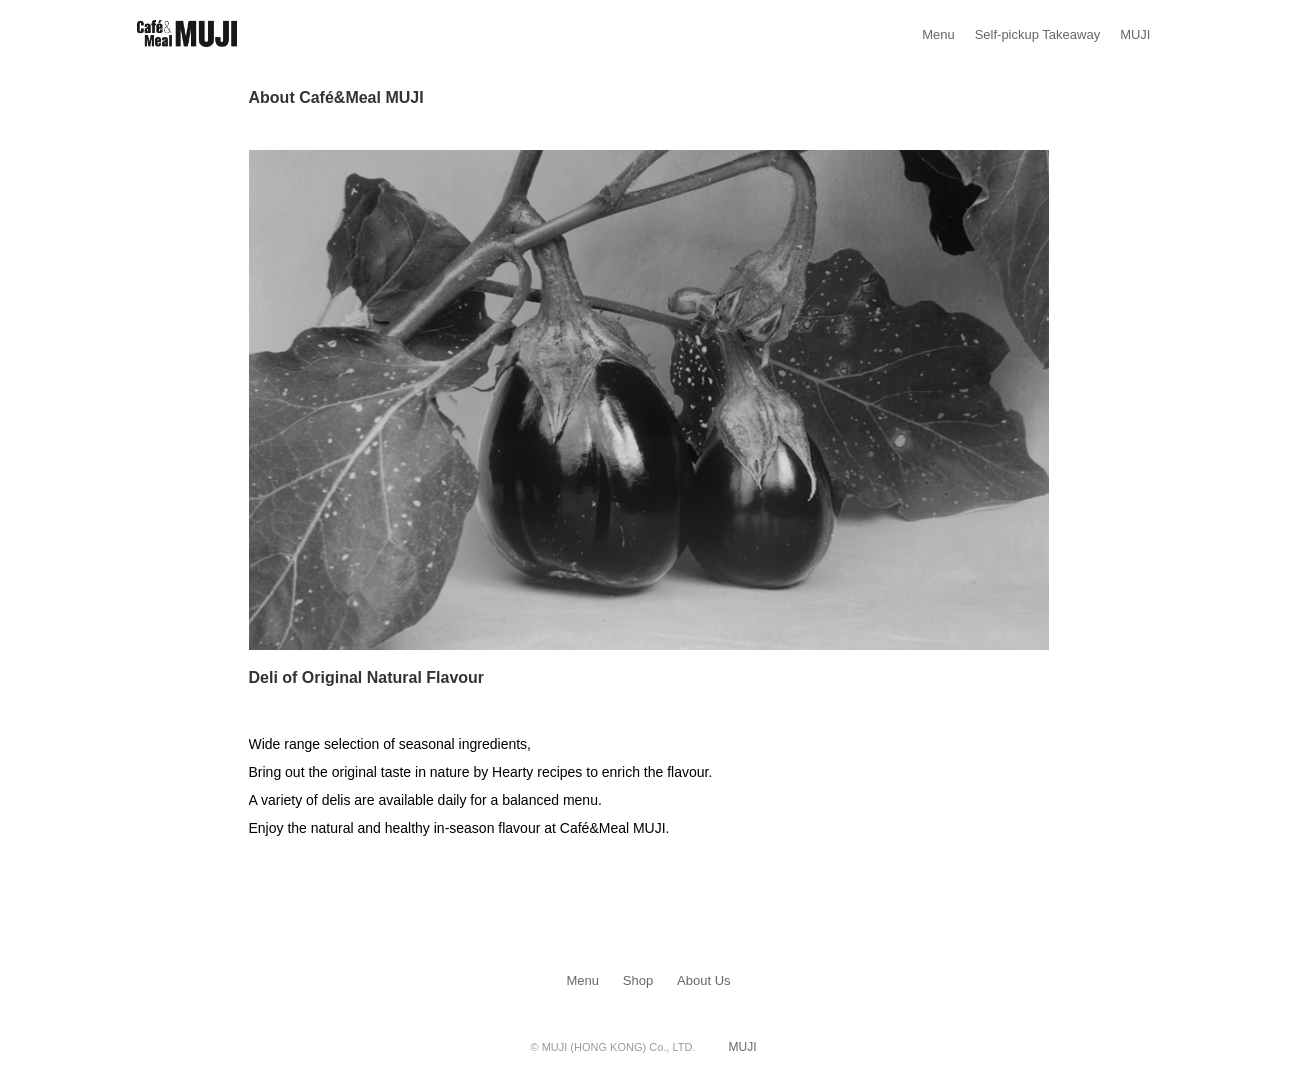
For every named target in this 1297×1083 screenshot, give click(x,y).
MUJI (1135, 34)
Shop (638, 980)
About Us (703, 980)
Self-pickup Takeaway (1038, 34)
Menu (938, 34)
